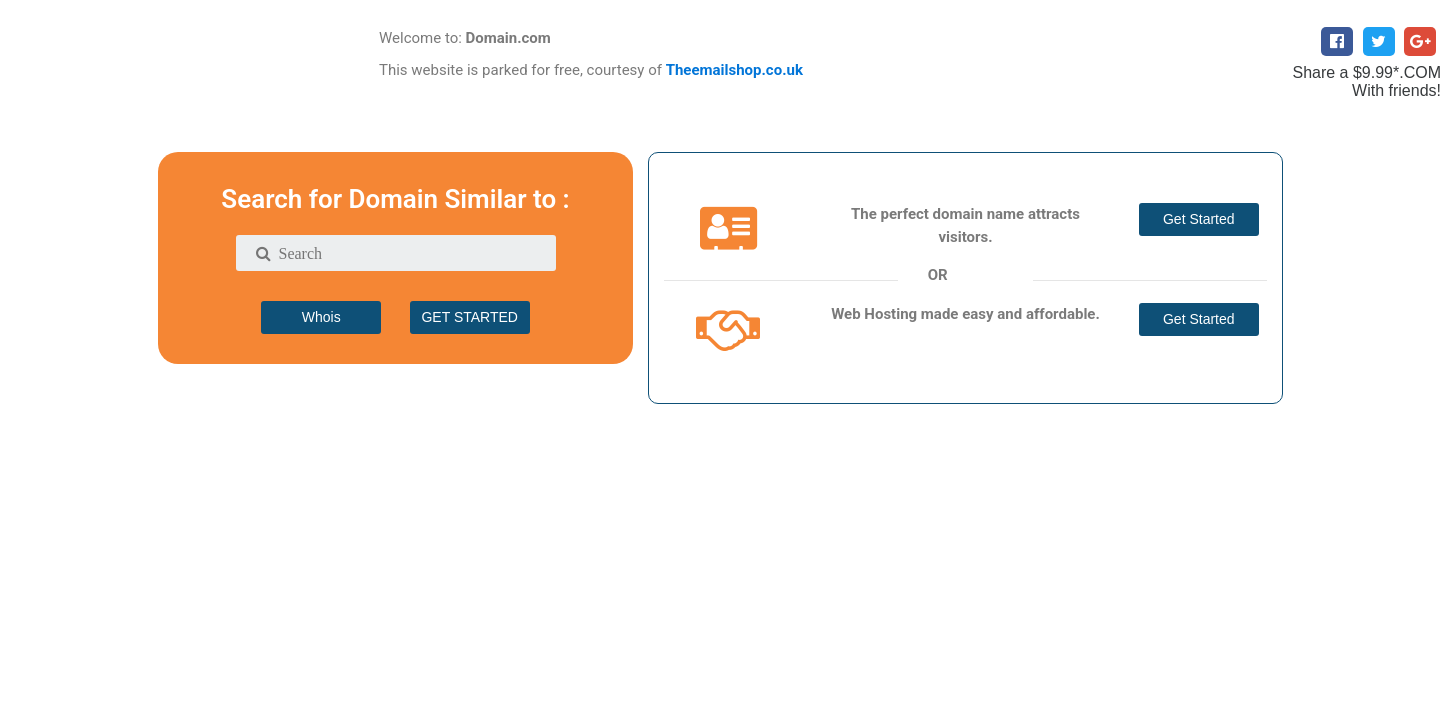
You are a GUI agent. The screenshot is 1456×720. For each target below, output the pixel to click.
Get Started (1199, 219)
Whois (321, 317)
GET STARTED (469, 317)
